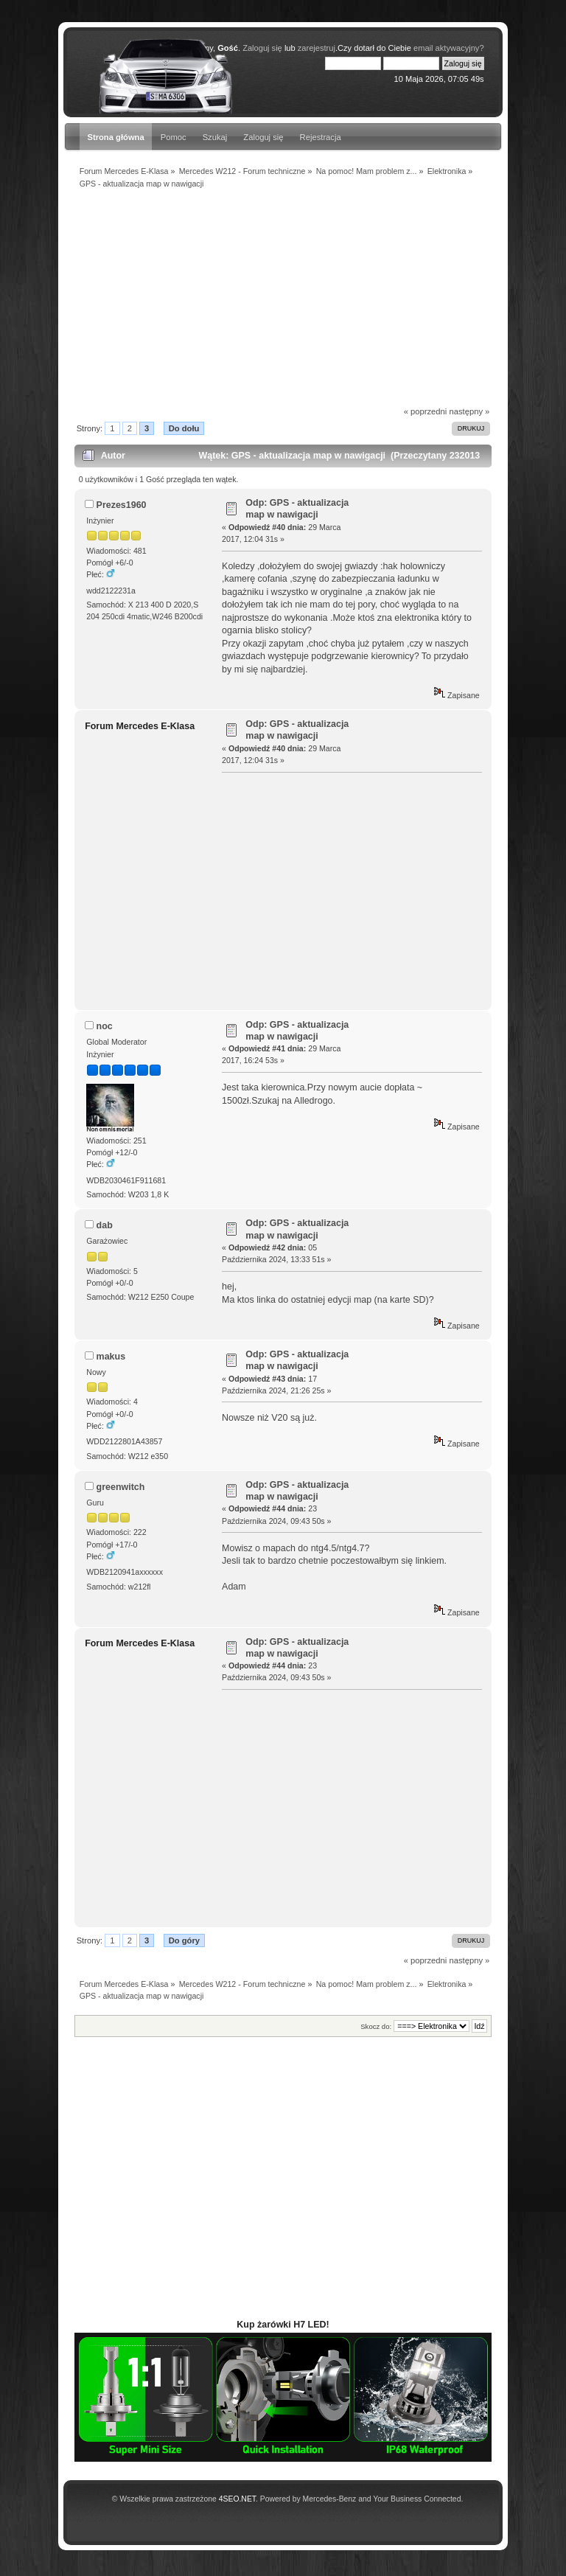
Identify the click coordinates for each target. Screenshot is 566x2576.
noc (105, 1026)
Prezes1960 (122, 505)
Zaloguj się (263, 137)
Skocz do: (375, 2026)
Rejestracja (320, 137)
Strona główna (115, 137)
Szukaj (215, 137)
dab (105, 1225)
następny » (469, 411)
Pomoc (173, 137)
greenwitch (121, 1487)
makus (111, 1356)
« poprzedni (425, 411)
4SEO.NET (237, 2499)
